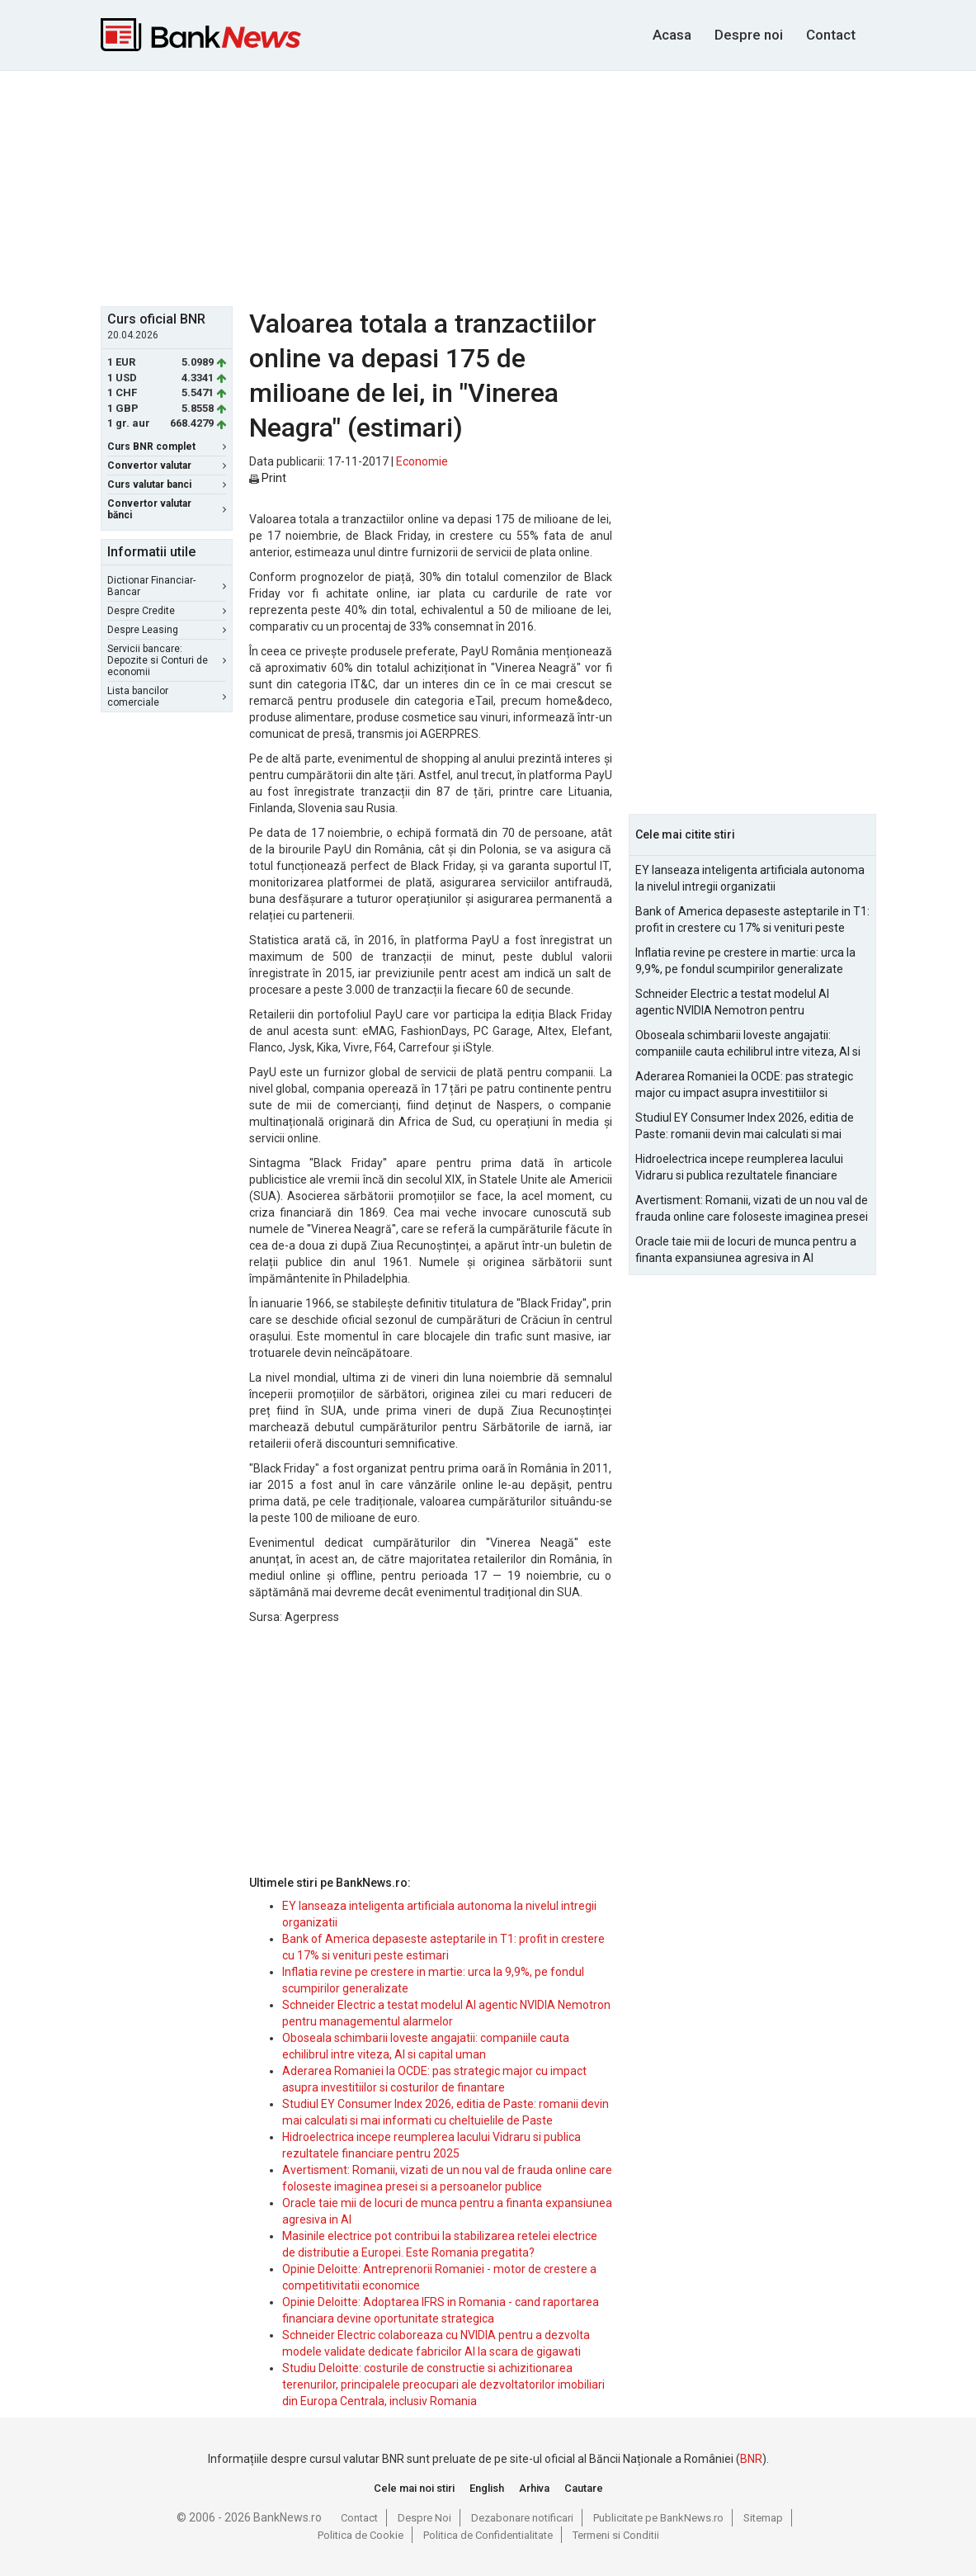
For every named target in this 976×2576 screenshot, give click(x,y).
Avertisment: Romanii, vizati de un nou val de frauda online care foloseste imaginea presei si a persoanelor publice (751, 1209)
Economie (422, 461)
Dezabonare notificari (522, 2518)
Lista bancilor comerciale (166, 696)
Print (267, 477)
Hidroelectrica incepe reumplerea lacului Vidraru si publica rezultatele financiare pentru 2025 (739, 1168)
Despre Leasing (166, 630)
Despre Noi (424, 2518)
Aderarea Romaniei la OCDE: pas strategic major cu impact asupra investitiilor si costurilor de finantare (744, 1085)
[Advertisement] (501, 186)
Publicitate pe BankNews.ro (658, 2518)
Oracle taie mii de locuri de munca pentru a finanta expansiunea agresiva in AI (745, 1249)
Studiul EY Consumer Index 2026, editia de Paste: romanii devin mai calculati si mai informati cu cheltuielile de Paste (744, 1126)
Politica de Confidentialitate (488, 2535)
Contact (831, 34)
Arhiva (534, 2488)
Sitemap (763, 2518)
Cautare (583, 2488)
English (486, 2488)
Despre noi (748, 34)
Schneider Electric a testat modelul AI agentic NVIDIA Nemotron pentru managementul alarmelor (732, 1003)
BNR (751, 2458)
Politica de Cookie (360, 2535)
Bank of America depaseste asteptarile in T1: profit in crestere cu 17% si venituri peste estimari (752, 920)
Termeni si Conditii (616, 2535)
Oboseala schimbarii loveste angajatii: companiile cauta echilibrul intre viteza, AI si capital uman (747, 1044)
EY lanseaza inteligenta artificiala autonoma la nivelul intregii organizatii (750, 878)
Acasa (672, 34)
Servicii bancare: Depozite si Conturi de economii (166, 660)
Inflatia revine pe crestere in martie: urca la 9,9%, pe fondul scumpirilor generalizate (745, 961)
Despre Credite (166, 611)
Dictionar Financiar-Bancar (166, 586)
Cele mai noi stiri (414, 2488)
